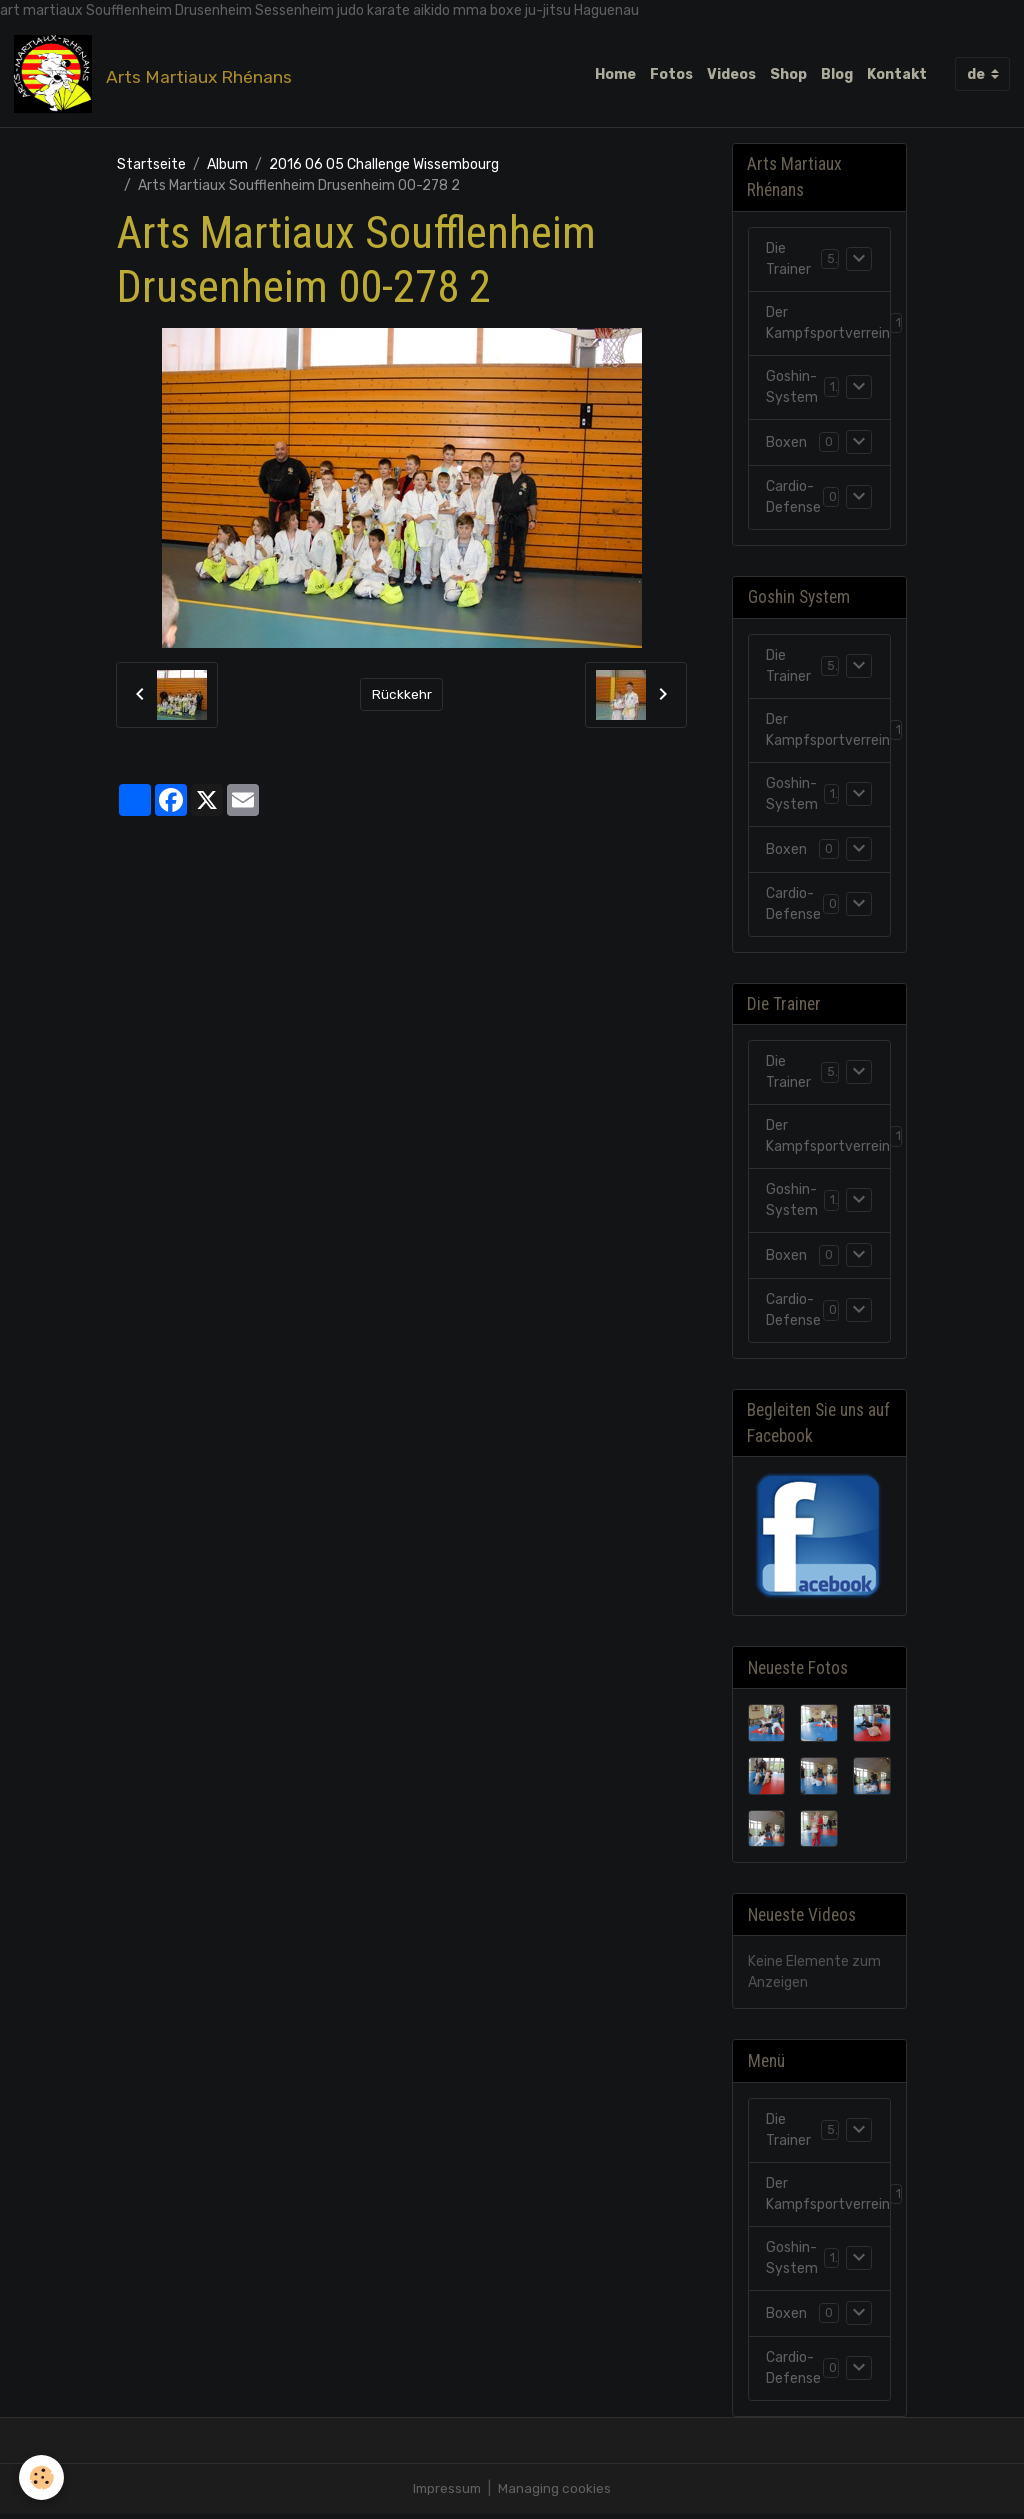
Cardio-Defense (793, 500)
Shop (788, 74)
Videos (731, 74)
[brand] (157, 75)
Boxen (786, 444)
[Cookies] (42, 2477)
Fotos (671, 74)
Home (615, 74)
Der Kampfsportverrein (828, 326)
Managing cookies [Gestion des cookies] (556, 2493)
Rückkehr (402, 696)
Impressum (447, 2493)
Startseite (151, 165)
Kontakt (897, 74)
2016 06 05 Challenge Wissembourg (384, 165)
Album (227, 165)
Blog (837, 74)
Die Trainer (788, 262)
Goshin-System (792, 390)
